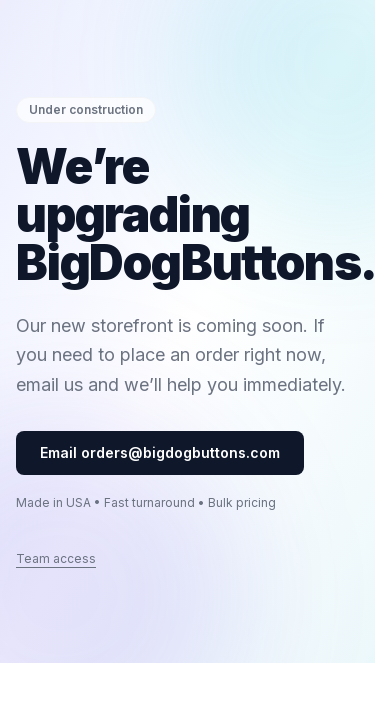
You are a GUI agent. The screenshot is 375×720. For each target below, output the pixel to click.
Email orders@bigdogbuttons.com (160, 452)
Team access (56, 558)
